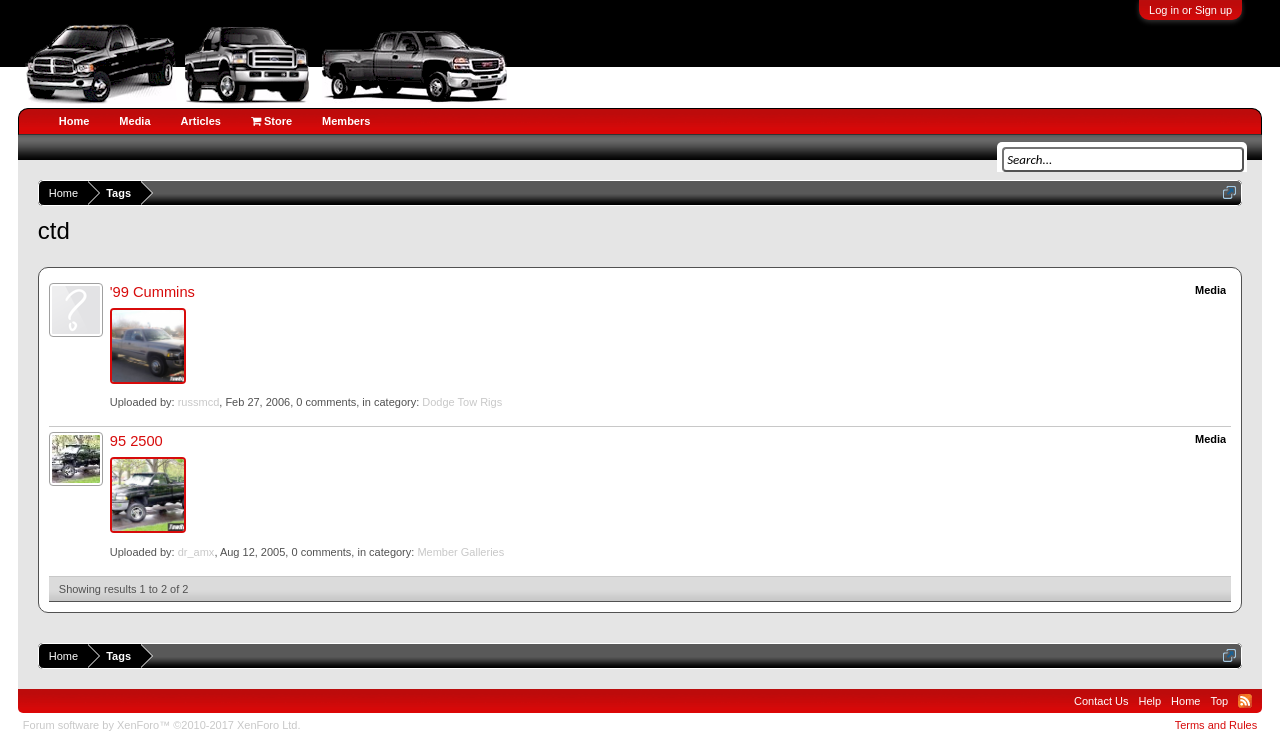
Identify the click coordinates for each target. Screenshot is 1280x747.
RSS (1245, 701)
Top (1219, 701)
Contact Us (1101, 701)
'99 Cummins (152, 292)
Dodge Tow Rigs (462, 402)
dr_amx (196, 552)
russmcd (199, 402)
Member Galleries (460, 552)
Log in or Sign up (1190, 10)
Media (134, 121)
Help (1149, 701)
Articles (201, 121)
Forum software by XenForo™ (162, 725)
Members (346, 121)
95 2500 (136, 441)
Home (74, 121)
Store (271, 121)
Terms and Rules (1216, 725)
